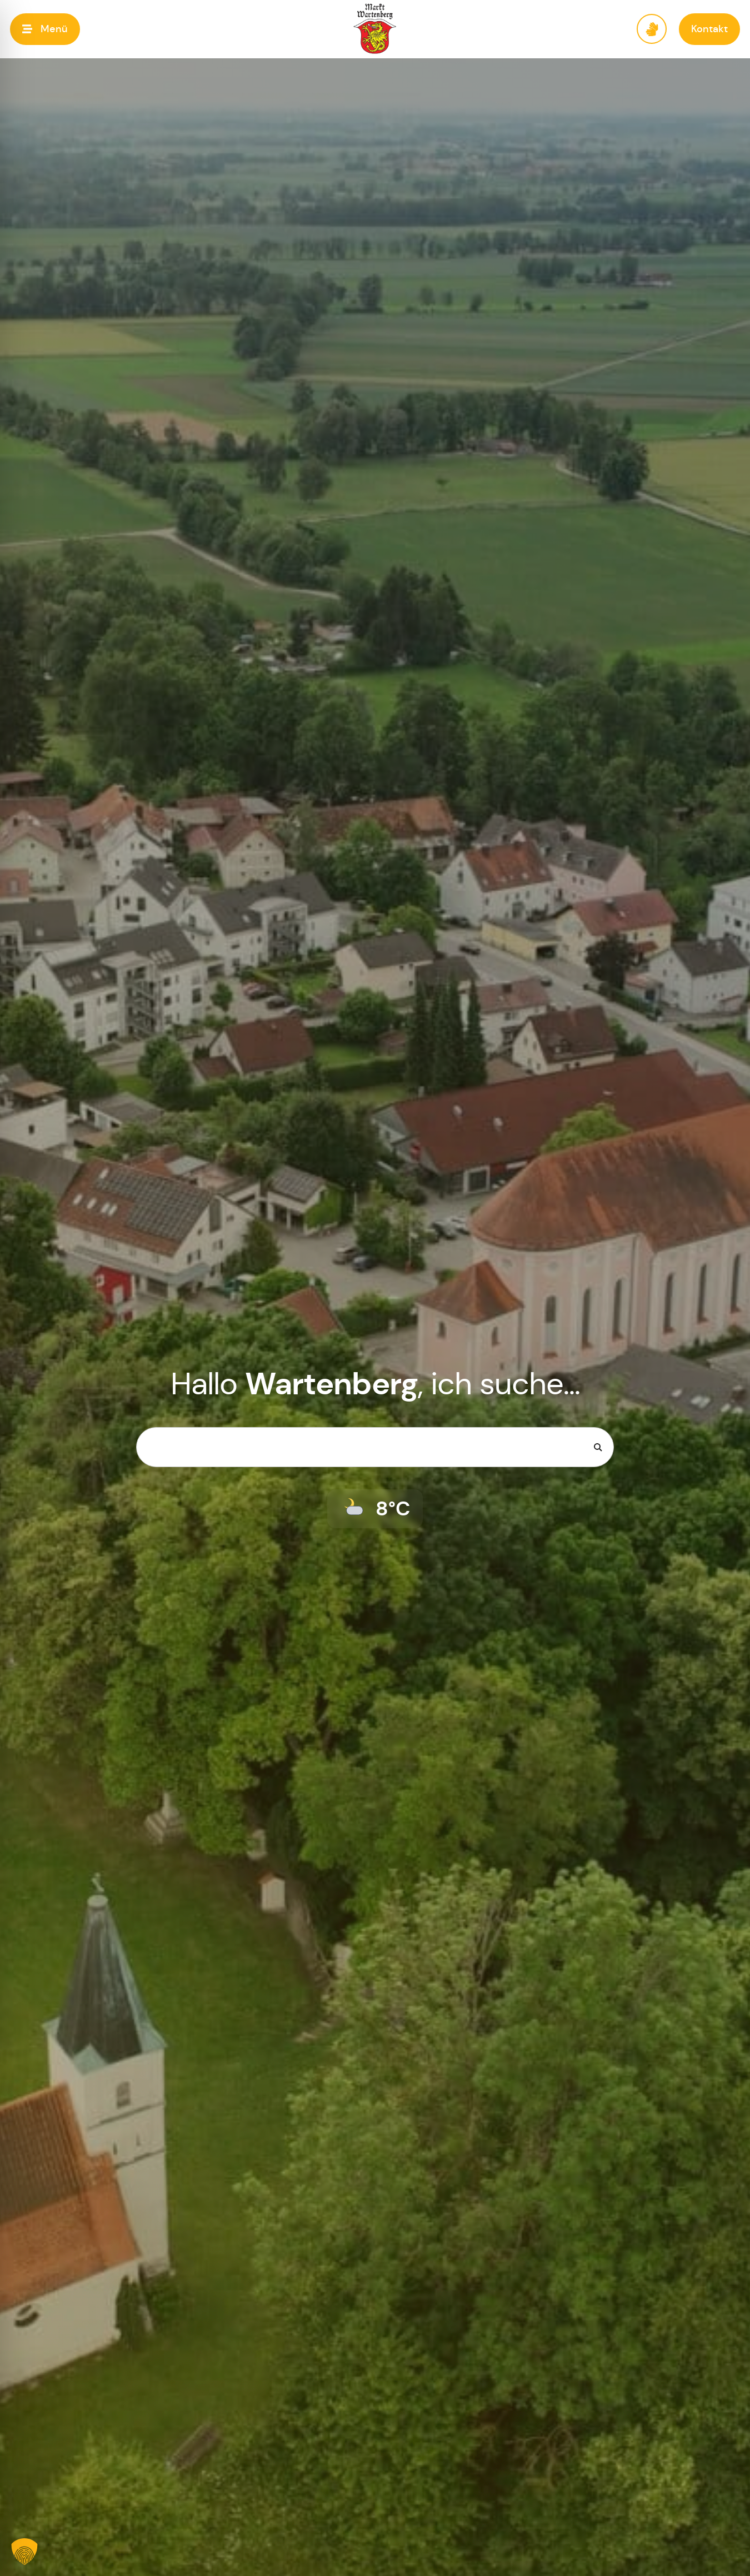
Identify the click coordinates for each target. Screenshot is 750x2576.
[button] (45, 29)
